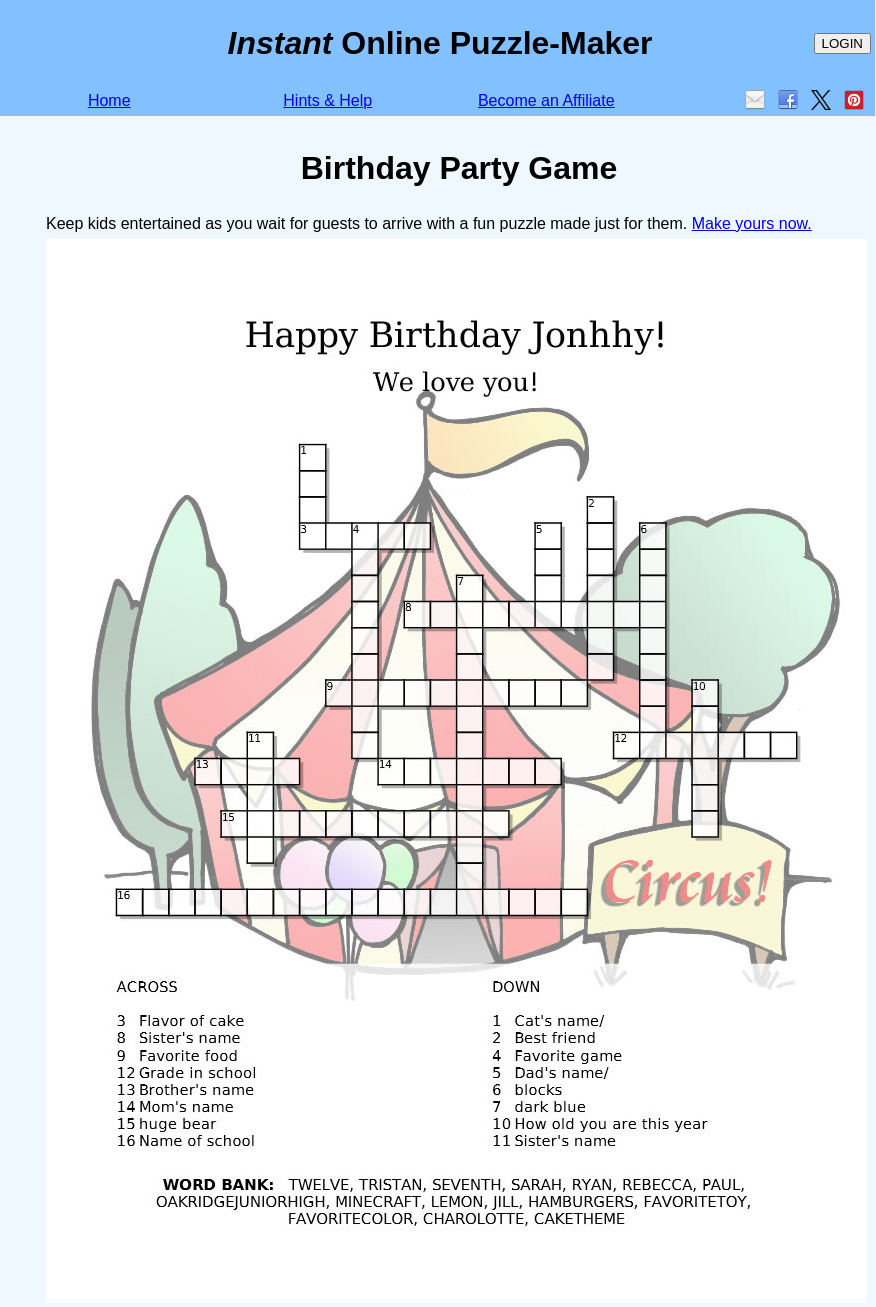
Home (109, 100)
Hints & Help (327, 100)
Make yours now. (752, 223)
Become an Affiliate (546, 100)
